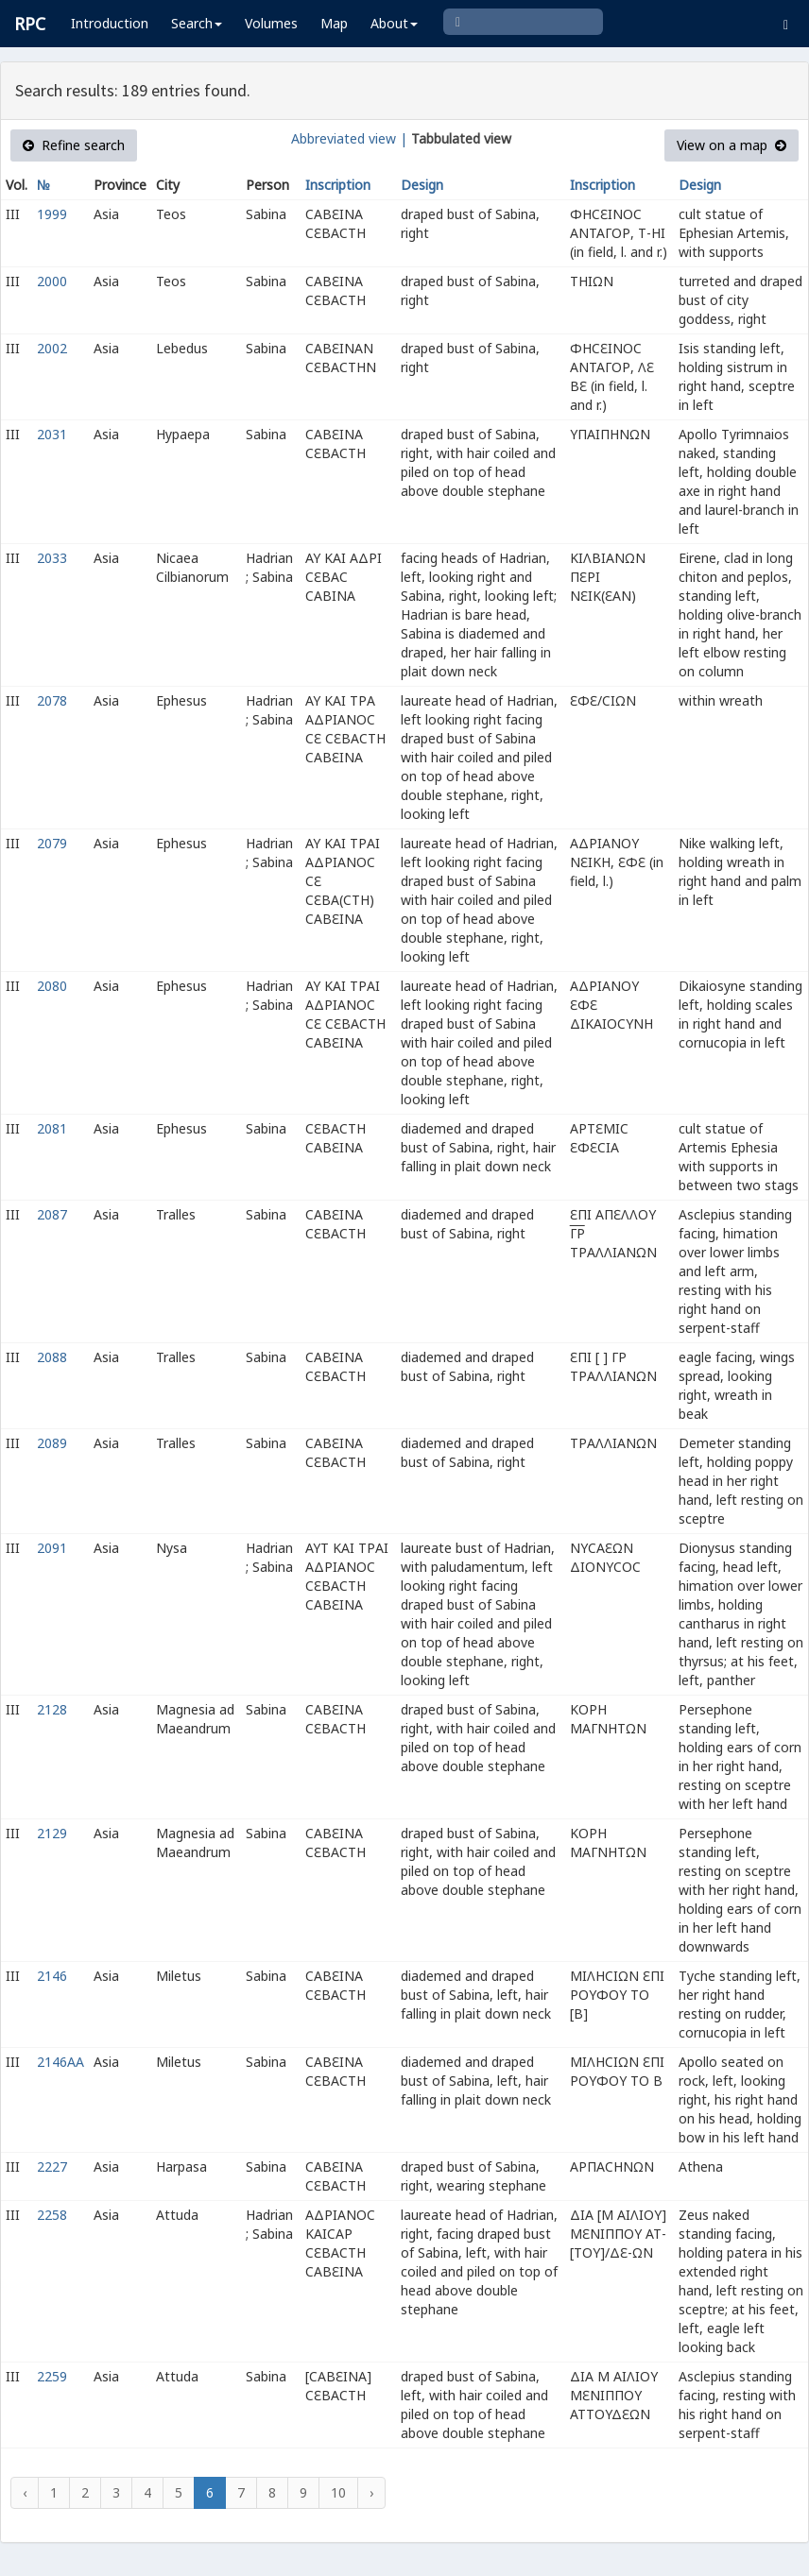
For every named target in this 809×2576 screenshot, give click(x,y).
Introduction (109, 23)
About (394, 23)
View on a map (731, 145)
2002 (52, 348)
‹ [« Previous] (24, 2492)
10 (338, 2492)
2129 (52, 1833)
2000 (52, 281)
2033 (52, 558)
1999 (52, 214)
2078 (52, 700)
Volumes (271, 23)
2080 (52, 986)
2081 (52, 1128)
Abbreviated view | (349, 138)
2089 (52, 1443)
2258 (52, 2215)
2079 (52, 843)
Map (334, 23)
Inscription (337, 185)
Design (422, 185)
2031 (52, 434)
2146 (52, 1976)
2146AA (60, 2062)
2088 (52, 1357)
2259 (52, 2376)
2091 (52, 1548)
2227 (52, 2166)
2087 (52, 1214)
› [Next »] (371, 2492)
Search (196, 23)
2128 (52, 1709)
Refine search (74, 145)
